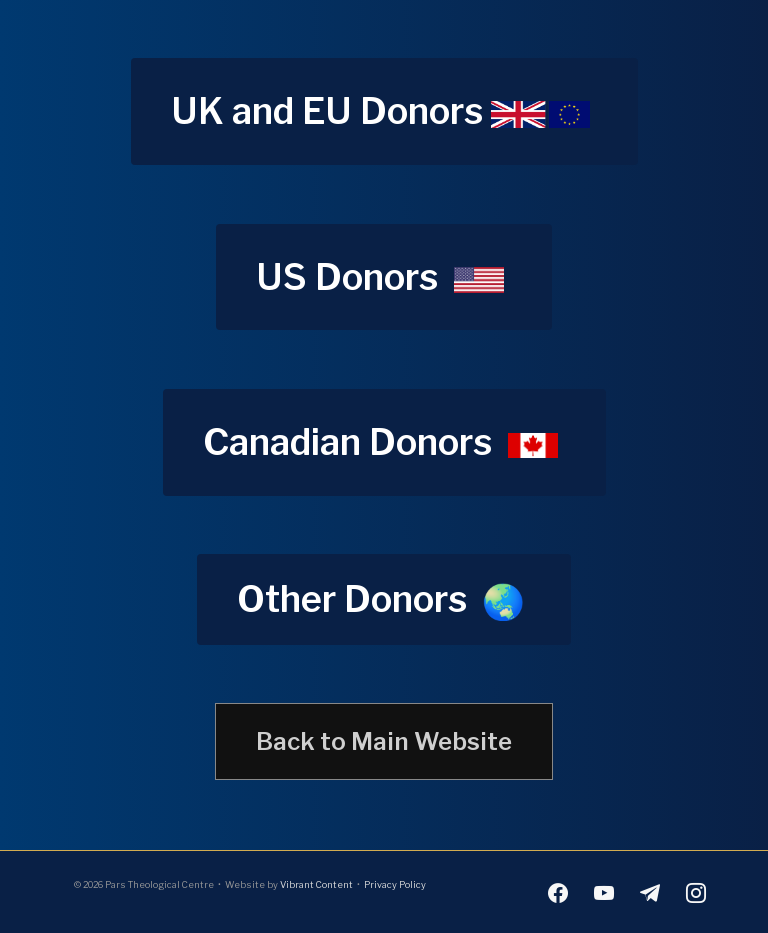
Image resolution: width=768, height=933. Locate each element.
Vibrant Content (316, 884)
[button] (384, 111)
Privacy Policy (395, 884)
